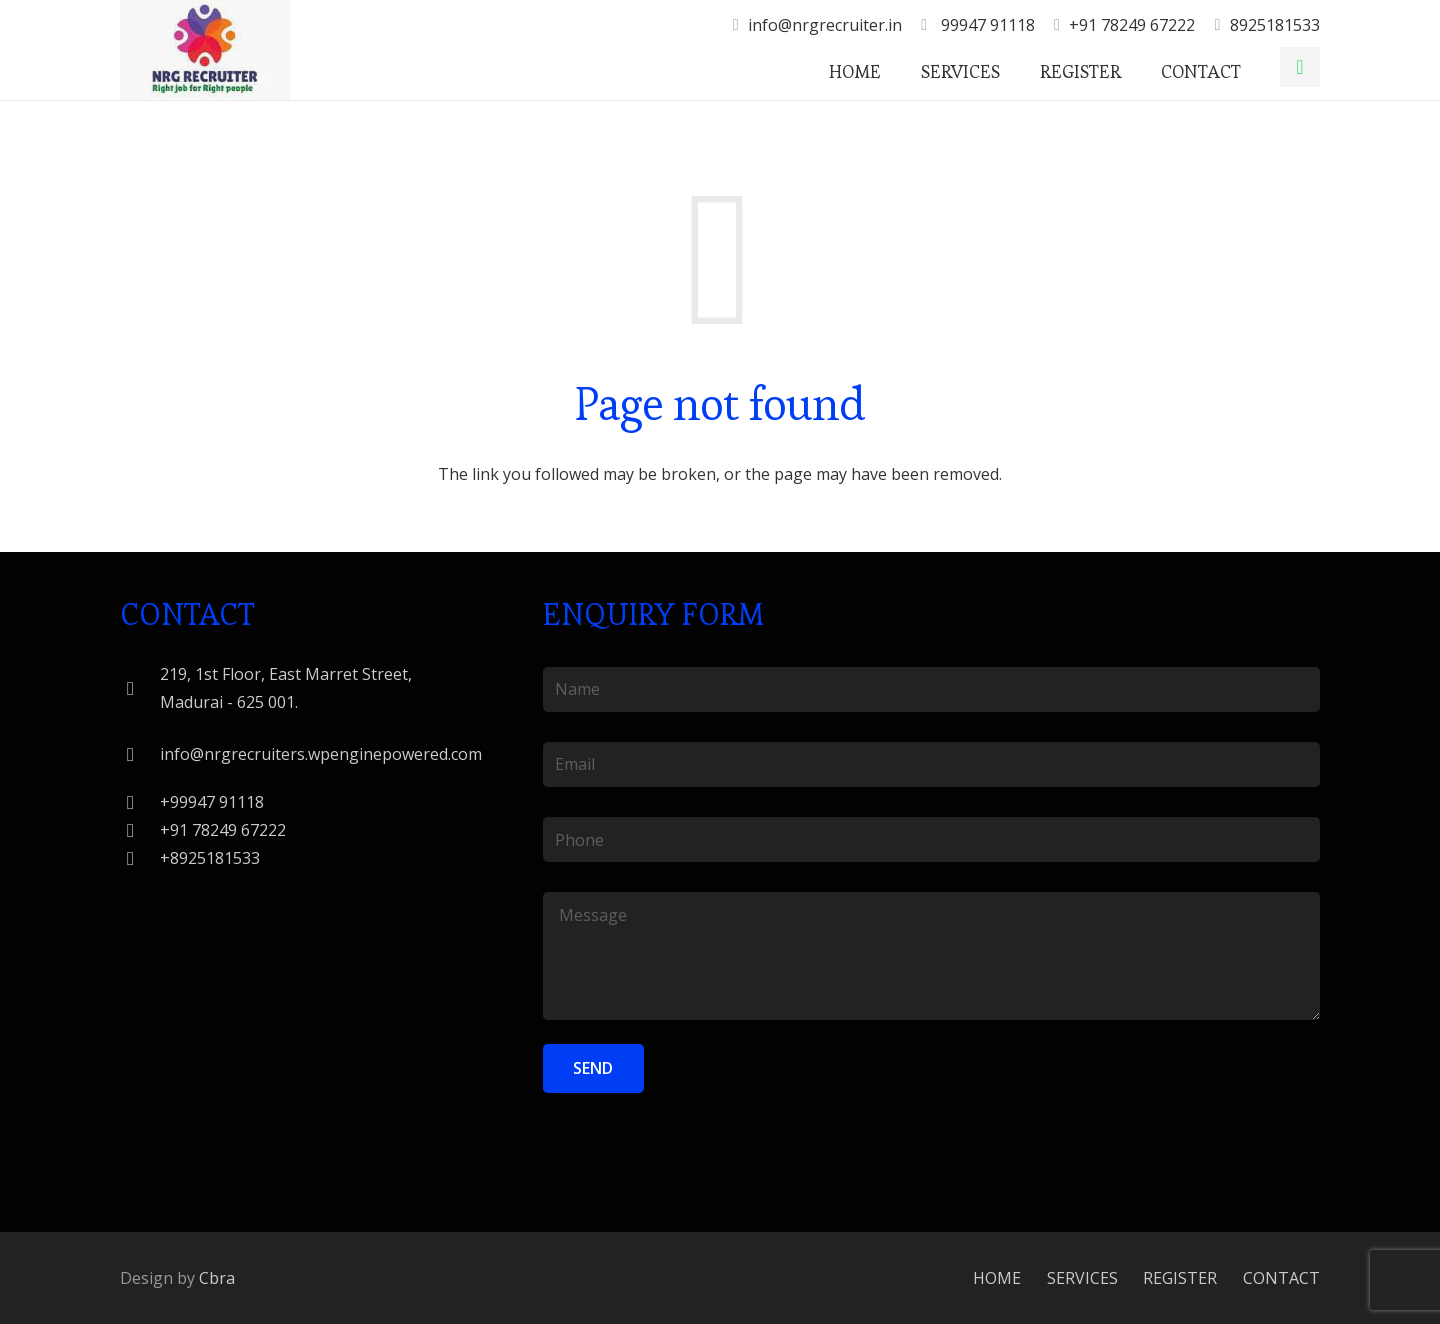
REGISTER (1180, 1278)
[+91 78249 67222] (140, 830)
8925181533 (1275, 25)
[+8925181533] (140, 858)
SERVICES (1082, 1278)
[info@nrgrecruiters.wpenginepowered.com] (140, 754)
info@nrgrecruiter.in (825, 25)
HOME (997, 1278)
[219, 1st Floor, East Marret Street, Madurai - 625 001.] (140, 688)
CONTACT (1281, 1278)
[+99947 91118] (140, 802)
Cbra (217, 1278)
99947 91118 (986, 25)
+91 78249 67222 (1132, 25)
